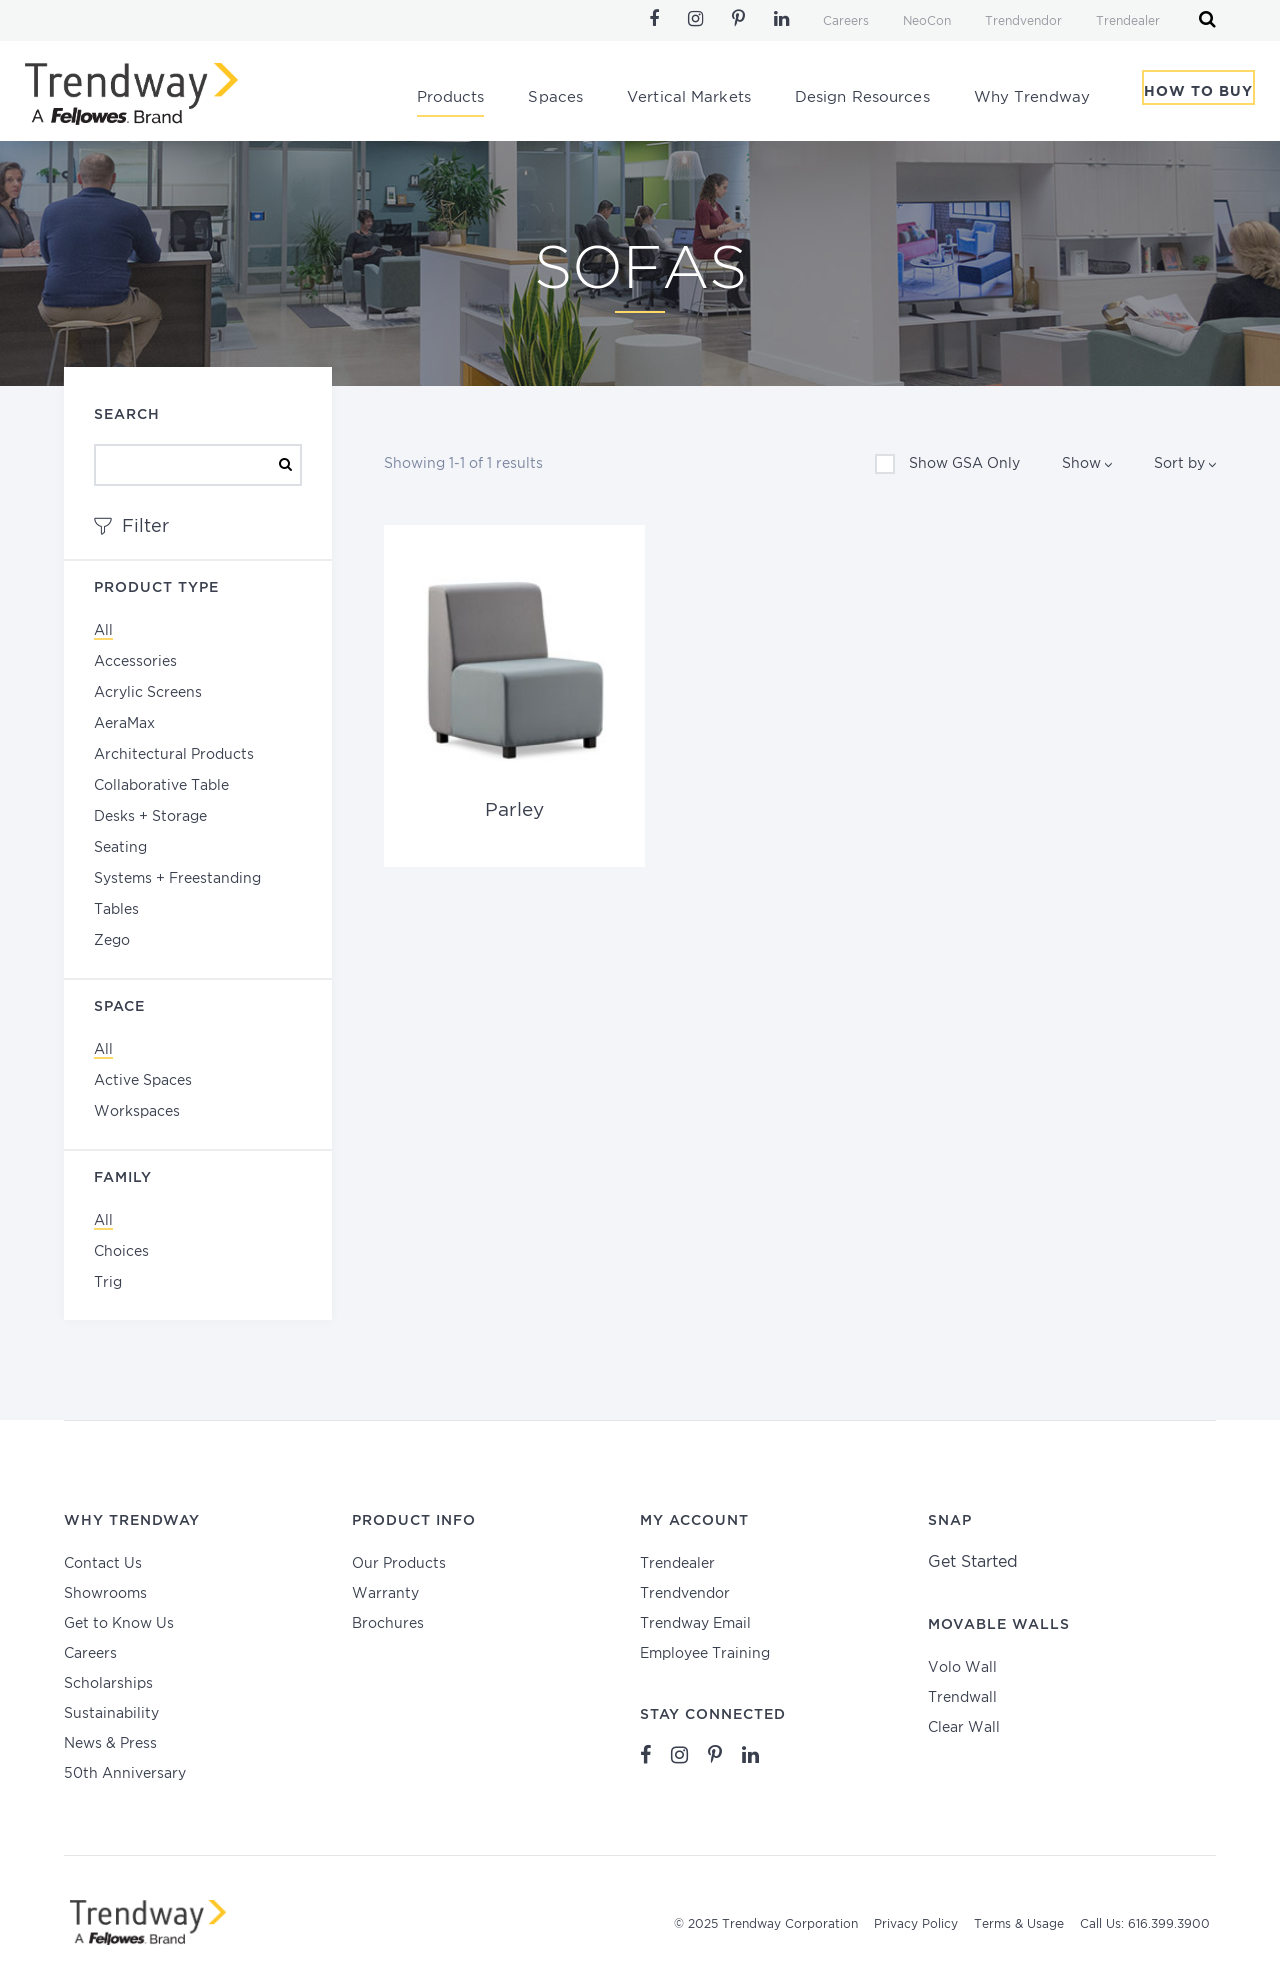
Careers (846, 21)
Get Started (973, 1553)
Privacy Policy (916, 1916)
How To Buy (1198, 99)
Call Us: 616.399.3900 (1145, 1916)
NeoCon (927, 21)
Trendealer (1128, 21)
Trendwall (962, 1689)
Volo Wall (962, 1659)
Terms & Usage (1019, 1916)
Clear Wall (964, 1719)
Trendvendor (1023, 21)
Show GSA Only (947, 464)
